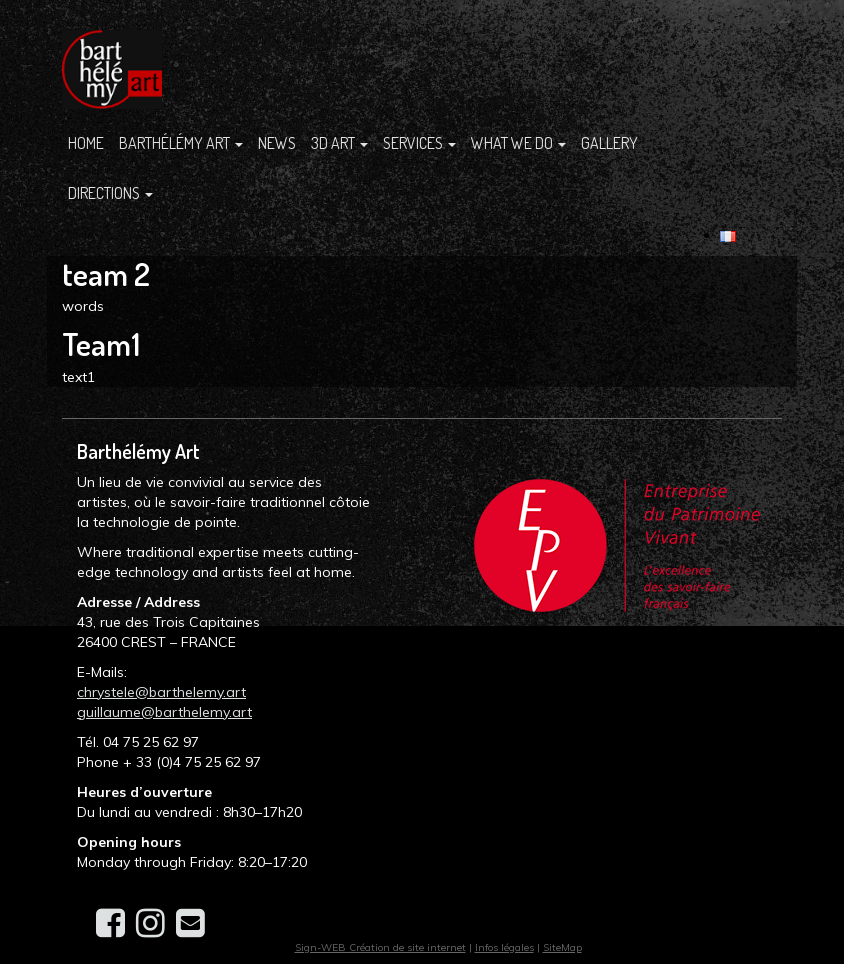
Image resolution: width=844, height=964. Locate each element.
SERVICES (419, 143)
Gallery (609, 143)
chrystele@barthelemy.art (161, 692)
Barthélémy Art (181, 143)
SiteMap (562, 947)
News (277, 143)
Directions (110, 193)
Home (86, 143)
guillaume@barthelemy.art (164, 712)
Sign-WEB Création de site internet (380, 947)
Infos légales (504, 947)
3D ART (339, 143)
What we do (518, 143)
